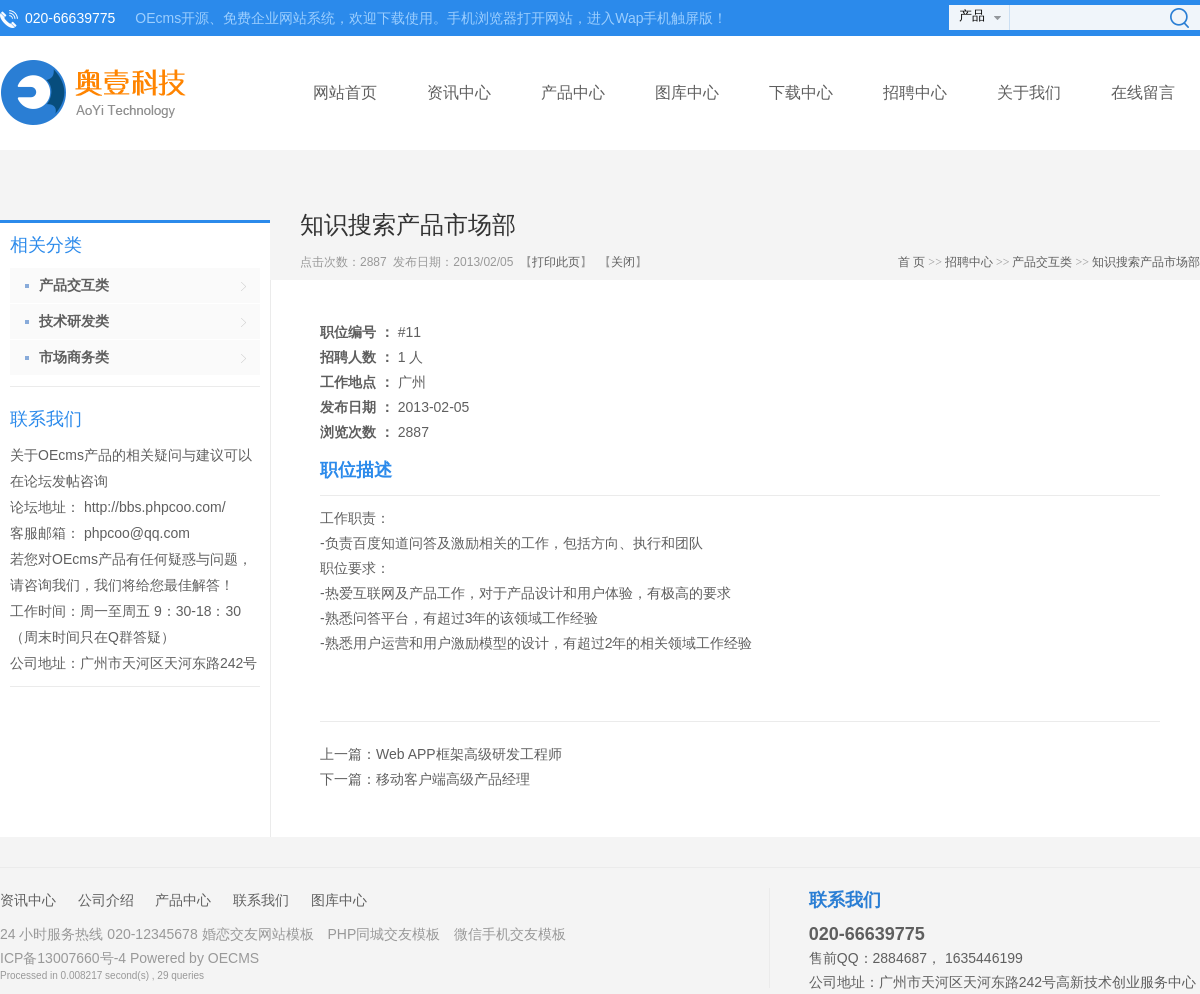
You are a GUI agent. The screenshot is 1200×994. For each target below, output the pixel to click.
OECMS (233, 958)
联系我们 (261, 900)
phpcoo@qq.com (137, 533)
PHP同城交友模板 (383, 934)
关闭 (623, 262)
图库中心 (687, 92)
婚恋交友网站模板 (258, 934)
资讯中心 (459, 92)
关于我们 (1029, 92)
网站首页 (345, 92)
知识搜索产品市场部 (1146, 262)
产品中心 (573, 92)
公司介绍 (106, 900)
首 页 (911, 262)
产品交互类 (1042, 262)
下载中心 (801, 92)
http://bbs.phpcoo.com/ (155, 507)
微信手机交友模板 (510, 934)
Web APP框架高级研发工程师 (469, 754)
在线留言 (1143, 92)
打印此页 (556, 262)
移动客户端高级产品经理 (453, 779)
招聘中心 (915, 92)
